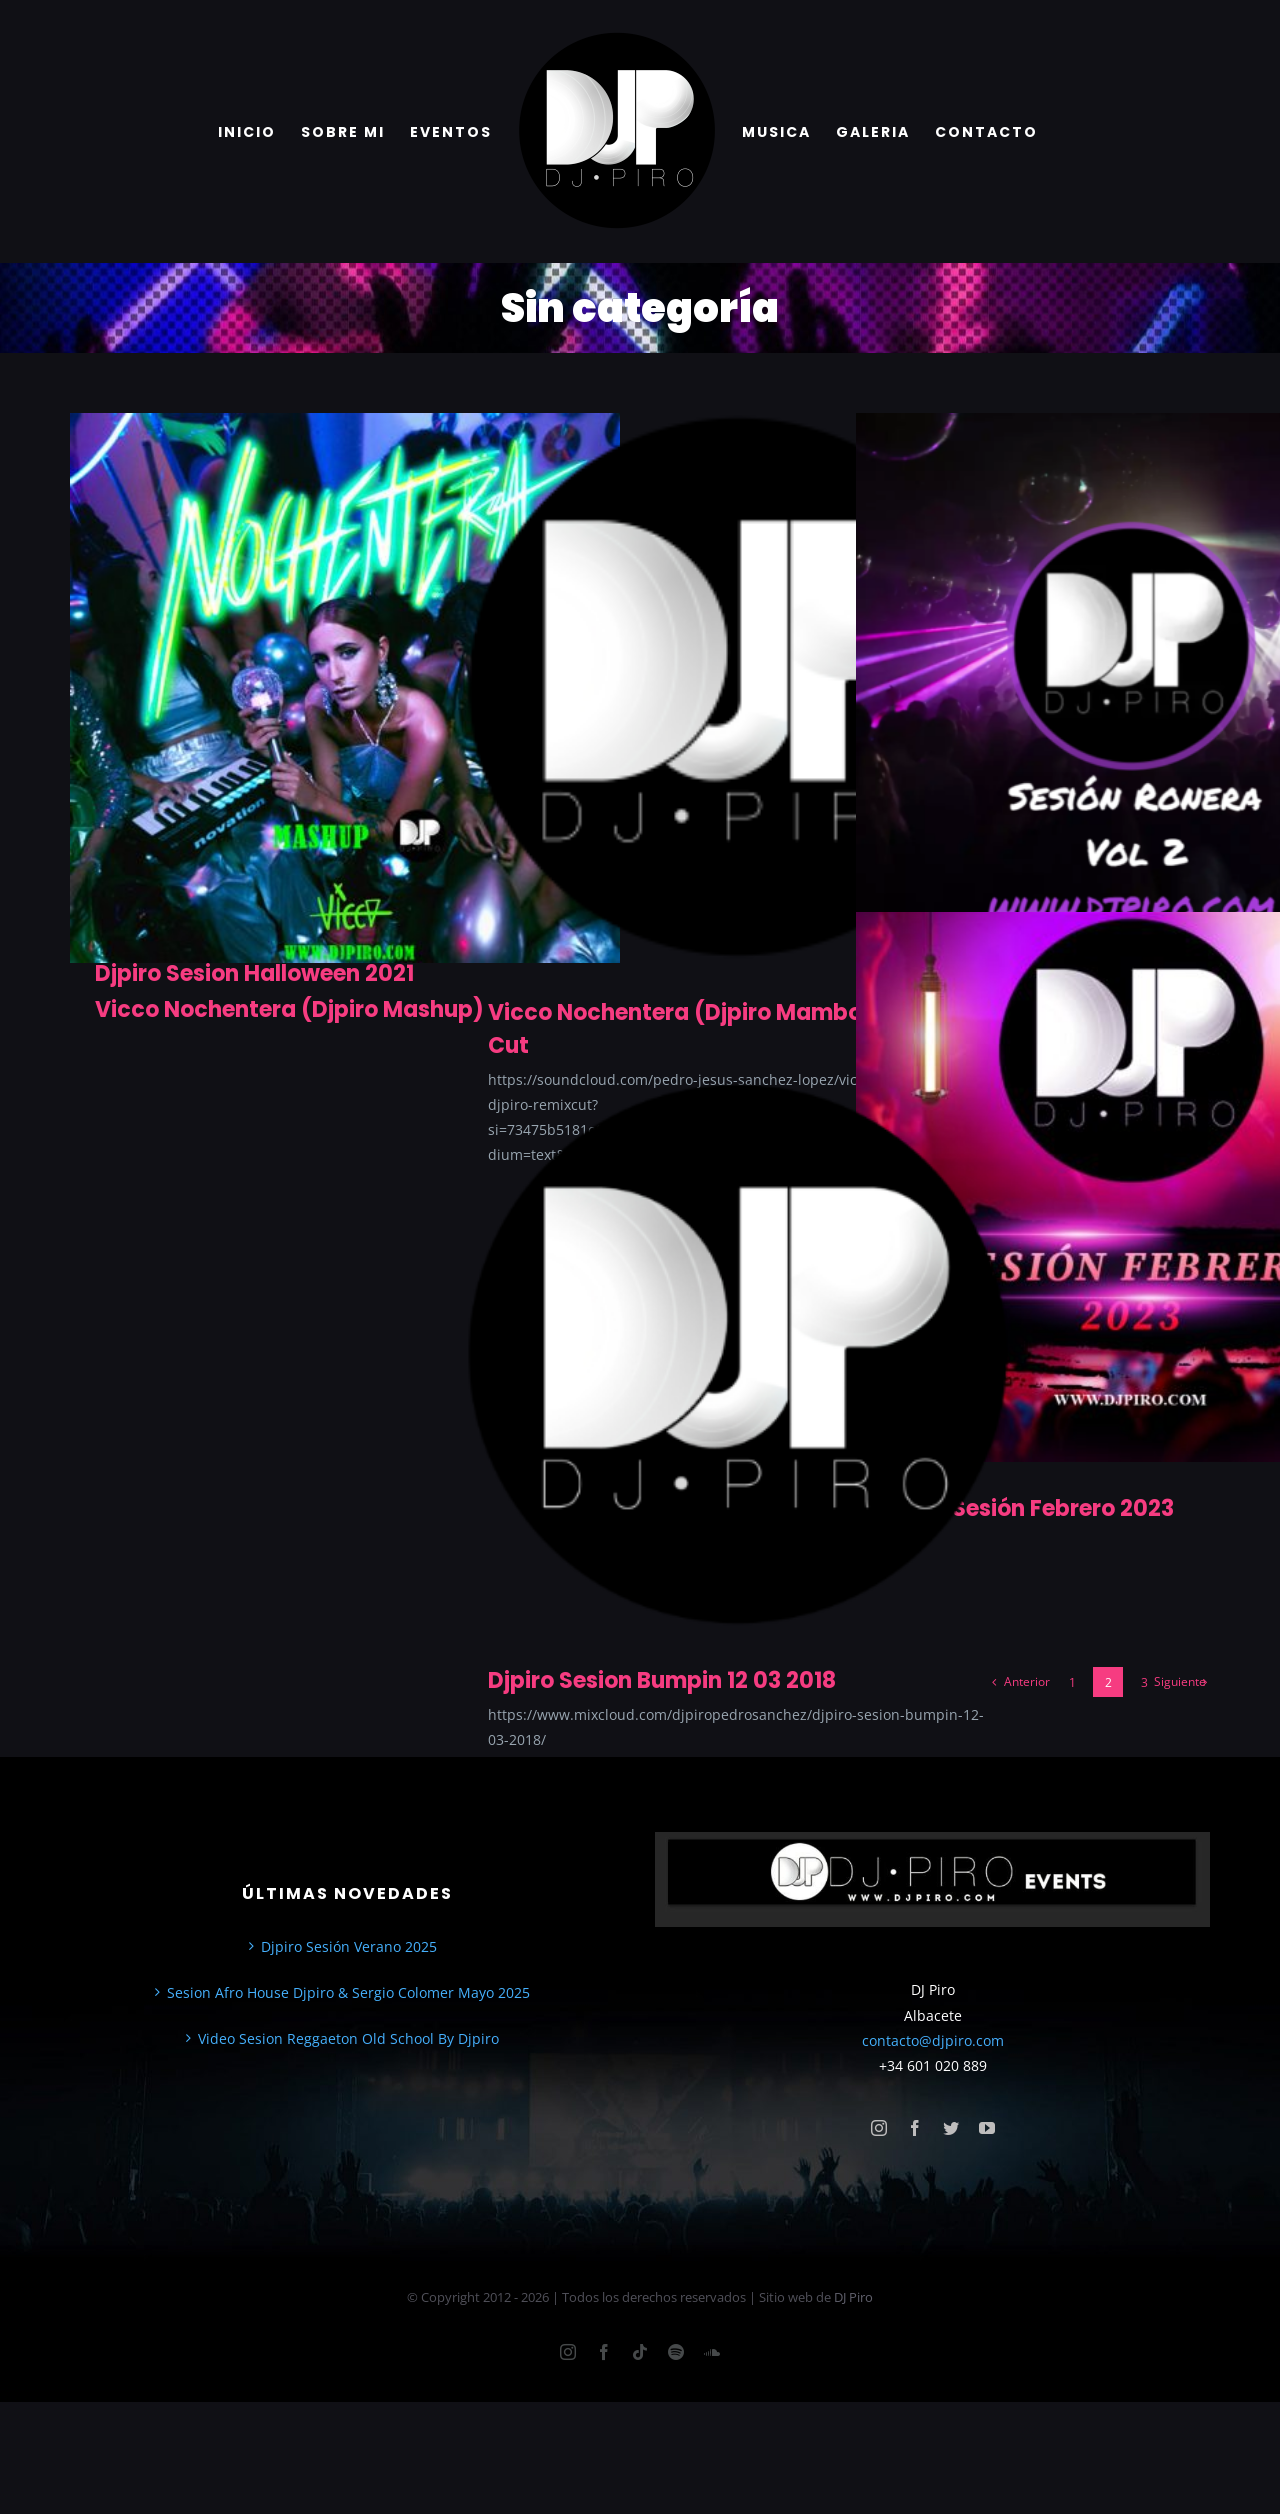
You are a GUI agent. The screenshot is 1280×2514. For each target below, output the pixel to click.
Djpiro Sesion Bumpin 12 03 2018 (662, 1680)
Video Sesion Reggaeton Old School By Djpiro (348, 2038)
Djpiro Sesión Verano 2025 (349, 1946)
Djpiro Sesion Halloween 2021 (254, 973)
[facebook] (915, 2128)
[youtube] (987, 2128)
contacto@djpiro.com (933, 2040)
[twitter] (951, 2128)
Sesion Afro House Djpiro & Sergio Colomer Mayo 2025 (348, 1992)
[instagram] (879, 2128)
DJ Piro (853, 2297)
